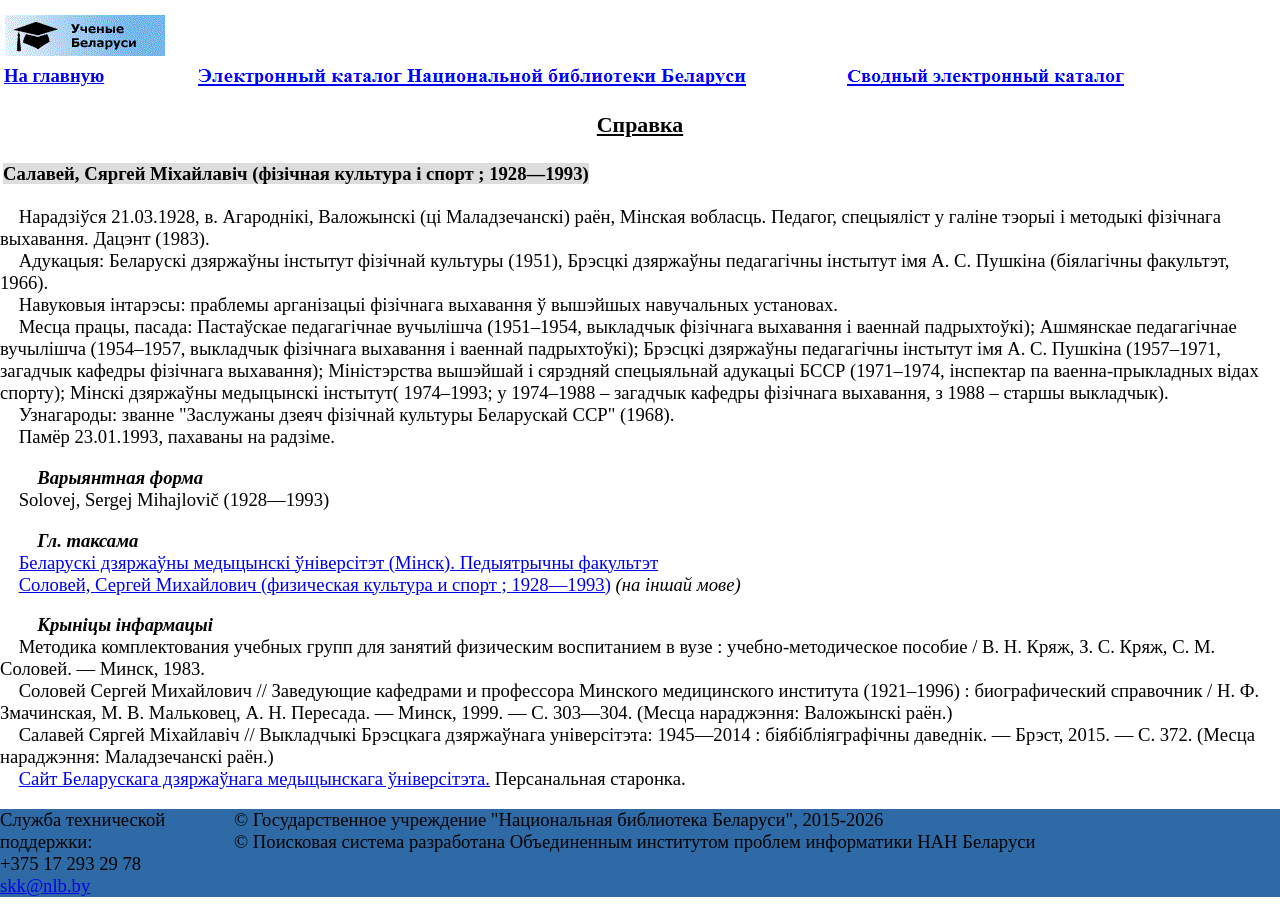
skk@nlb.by (45, 885)
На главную (54, 75)
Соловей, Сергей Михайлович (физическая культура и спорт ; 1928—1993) (315, 584)
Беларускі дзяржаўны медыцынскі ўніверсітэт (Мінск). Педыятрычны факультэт (338, 562)
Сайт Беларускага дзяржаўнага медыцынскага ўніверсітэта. (254, 778)
